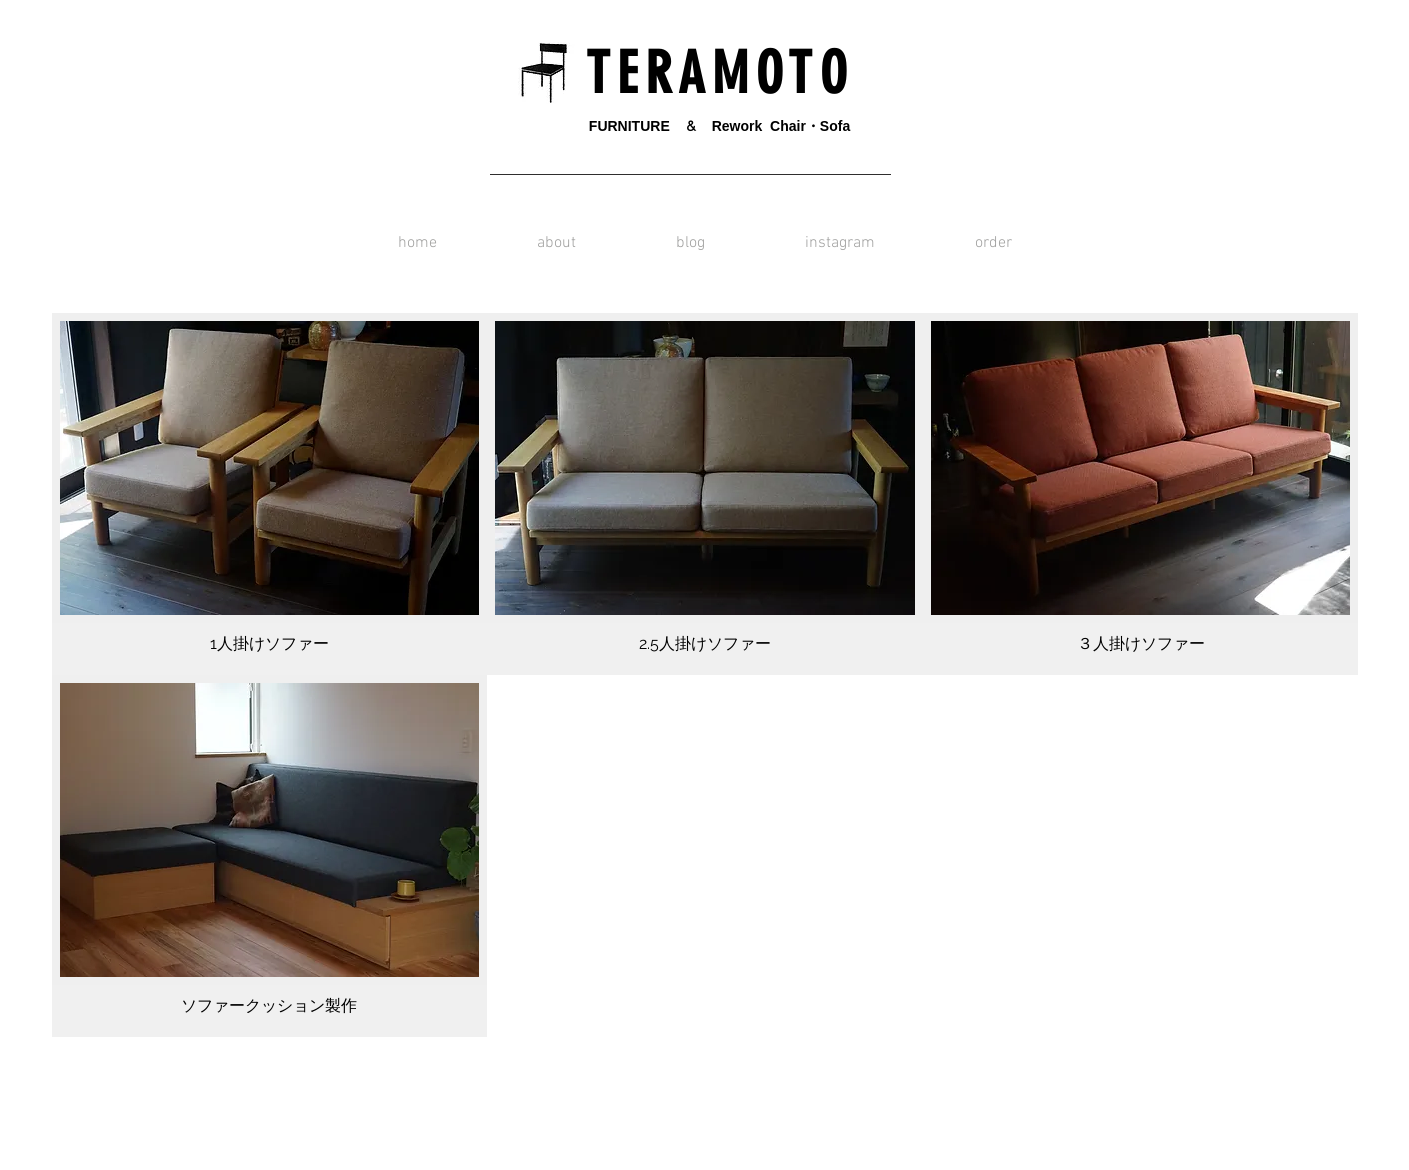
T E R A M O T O (710, 73)
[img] (270, 856)
